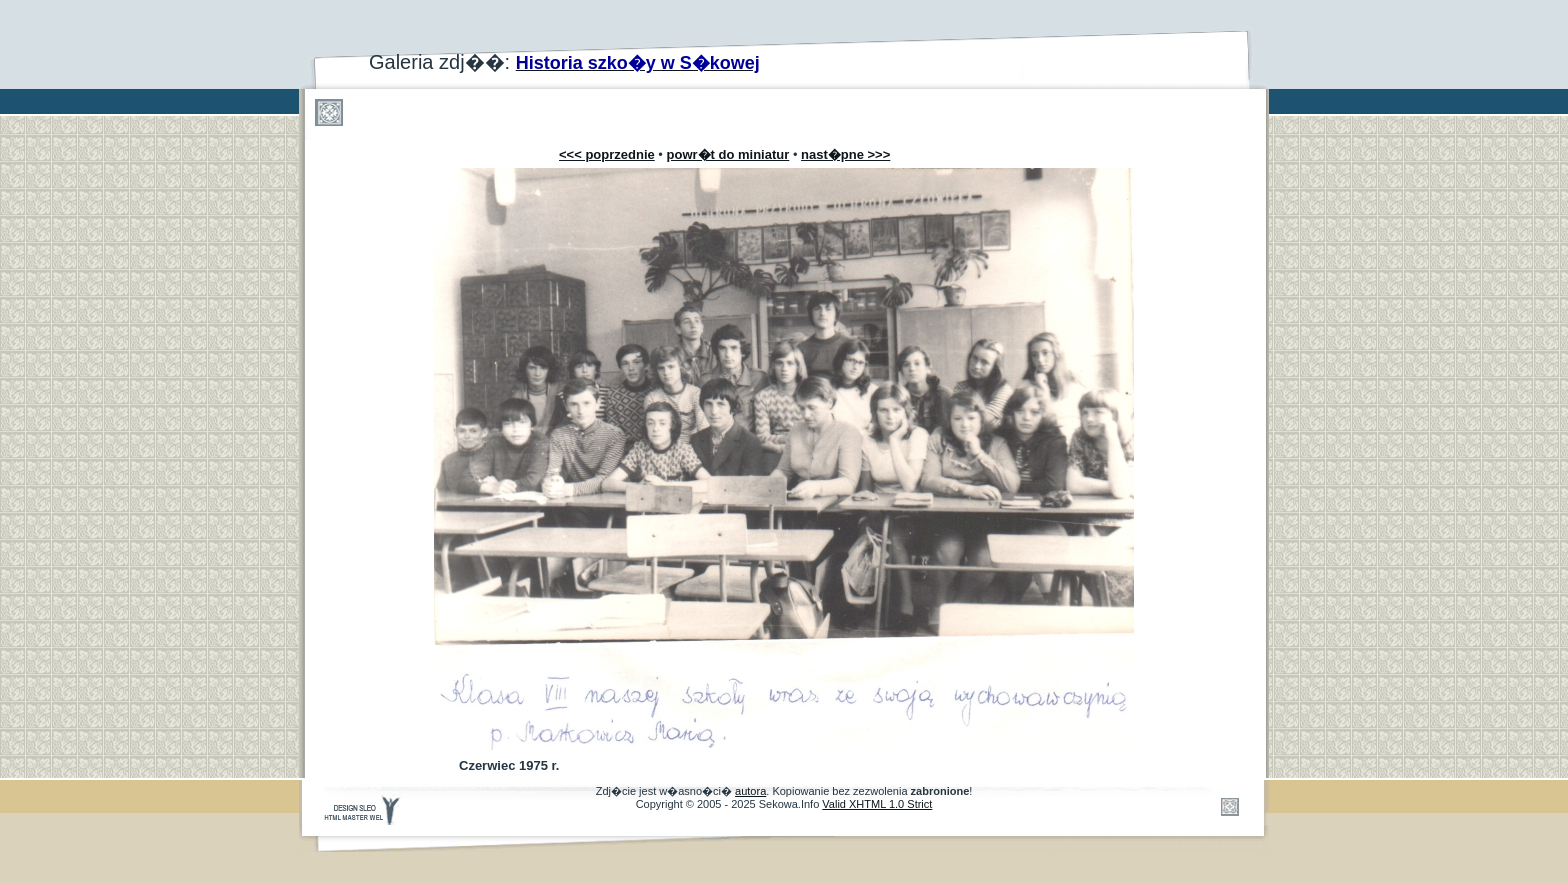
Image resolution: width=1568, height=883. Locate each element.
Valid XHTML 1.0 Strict (877, 804)
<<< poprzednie (607, 154)
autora (750, 791)
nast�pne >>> (845, 154)
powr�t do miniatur (728, 154)
